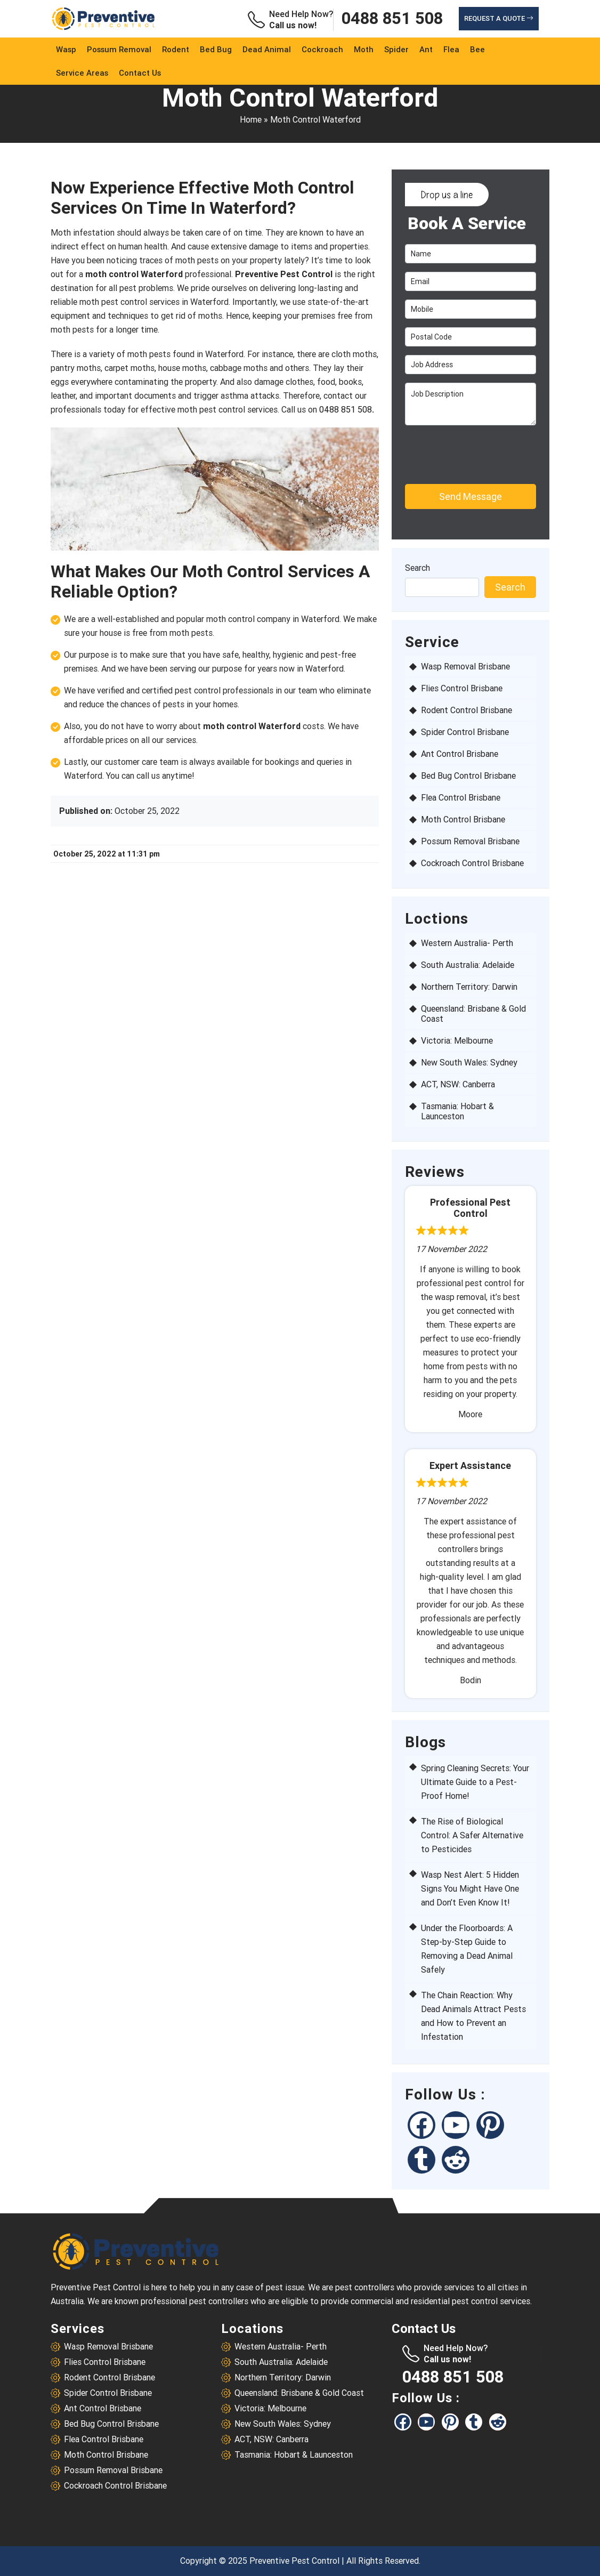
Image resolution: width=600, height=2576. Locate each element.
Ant (426, 49)
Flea (451, 49)
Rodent (175, 49)
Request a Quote (498, 18)
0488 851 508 (392, 18)
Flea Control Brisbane (460, 798)
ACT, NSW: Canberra (458, 1084)
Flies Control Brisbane (461, 688)
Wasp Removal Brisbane (465, 666)
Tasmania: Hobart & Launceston (457, 1111)
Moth (364, 49)
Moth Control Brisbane (463, 819)
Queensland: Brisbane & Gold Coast (473, 1014)
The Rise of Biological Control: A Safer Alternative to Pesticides (472, 1835)
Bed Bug (216, 49)
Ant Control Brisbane (459, 754)
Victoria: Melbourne (457, 1041)
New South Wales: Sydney (469, 1062)
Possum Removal (119, 49)
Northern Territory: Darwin (469, 987)
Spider (396, 49)
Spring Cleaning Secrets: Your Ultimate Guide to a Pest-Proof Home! (475, 1782)
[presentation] (465, 449)
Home (251, 120)
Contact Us (140, 73)
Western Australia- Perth (467, 943)
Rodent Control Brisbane (466, 710)
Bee (477, 49)
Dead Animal (266, 49)
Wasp (66, 49)
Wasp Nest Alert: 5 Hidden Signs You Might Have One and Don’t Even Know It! (470, 1889)
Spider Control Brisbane (465, 732)
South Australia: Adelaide (467, 965)
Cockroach (322, 49)
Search (417, 568)
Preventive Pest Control (294, 2561)
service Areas (82, 73)
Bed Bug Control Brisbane (468, 776)
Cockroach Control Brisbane (472, 863)
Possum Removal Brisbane (470, 841)
